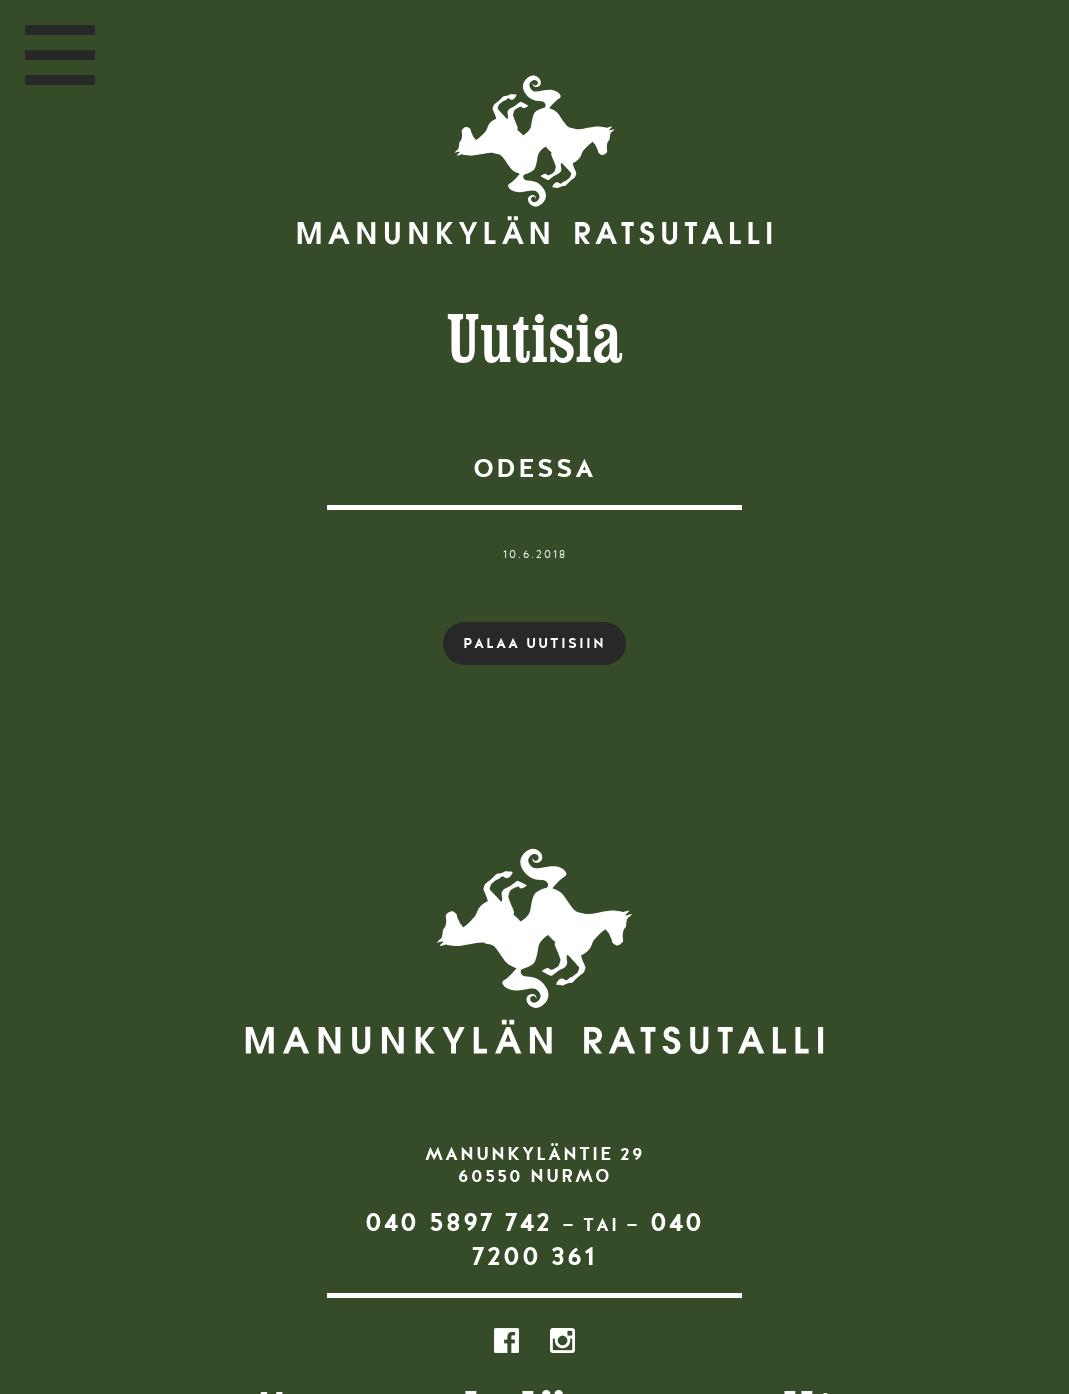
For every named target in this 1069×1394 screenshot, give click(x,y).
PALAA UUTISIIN (534, 643)
